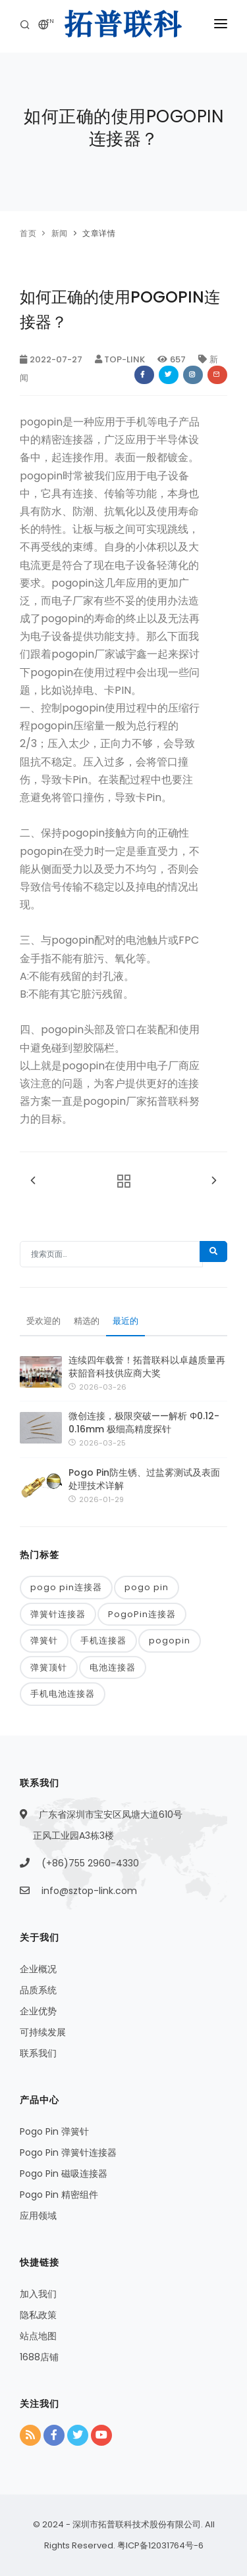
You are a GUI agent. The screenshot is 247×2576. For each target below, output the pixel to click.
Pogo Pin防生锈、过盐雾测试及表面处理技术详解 (144, 1479)
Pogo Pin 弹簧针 (54, 2131)
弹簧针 (44, 1640)
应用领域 (38, 2215)
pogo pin (146, 1587)
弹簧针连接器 (58, 1614)
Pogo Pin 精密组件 (59, 2194)
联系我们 (38, 2053)
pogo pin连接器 (66, 1587)
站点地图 (38, 2336)
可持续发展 (43, 2032)
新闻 (59, 233)
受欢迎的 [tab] (43, 1321)
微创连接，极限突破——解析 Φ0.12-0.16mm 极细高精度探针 (144, 1422)
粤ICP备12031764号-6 (159, 2545)
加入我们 (38, 2293)
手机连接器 (103, 1640)
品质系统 (38, 1990)
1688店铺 (39, 2357)
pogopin (169, 1640)
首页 (28, 233)
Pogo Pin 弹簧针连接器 (68, 2152)
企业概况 (38, 1969)
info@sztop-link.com (89, 1890)
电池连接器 (113, 1667)
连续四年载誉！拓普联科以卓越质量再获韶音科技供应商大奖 (147, 1366)
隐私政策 (38, 2314)
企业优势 (38, 2011)
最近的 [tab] (125, 1321)
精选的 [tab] (86, 1321)
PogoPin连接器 (142, 1614)
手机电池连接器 (62, 1694)
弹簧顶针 (48, 1667)
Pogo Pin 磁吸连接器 (63, 2173)
